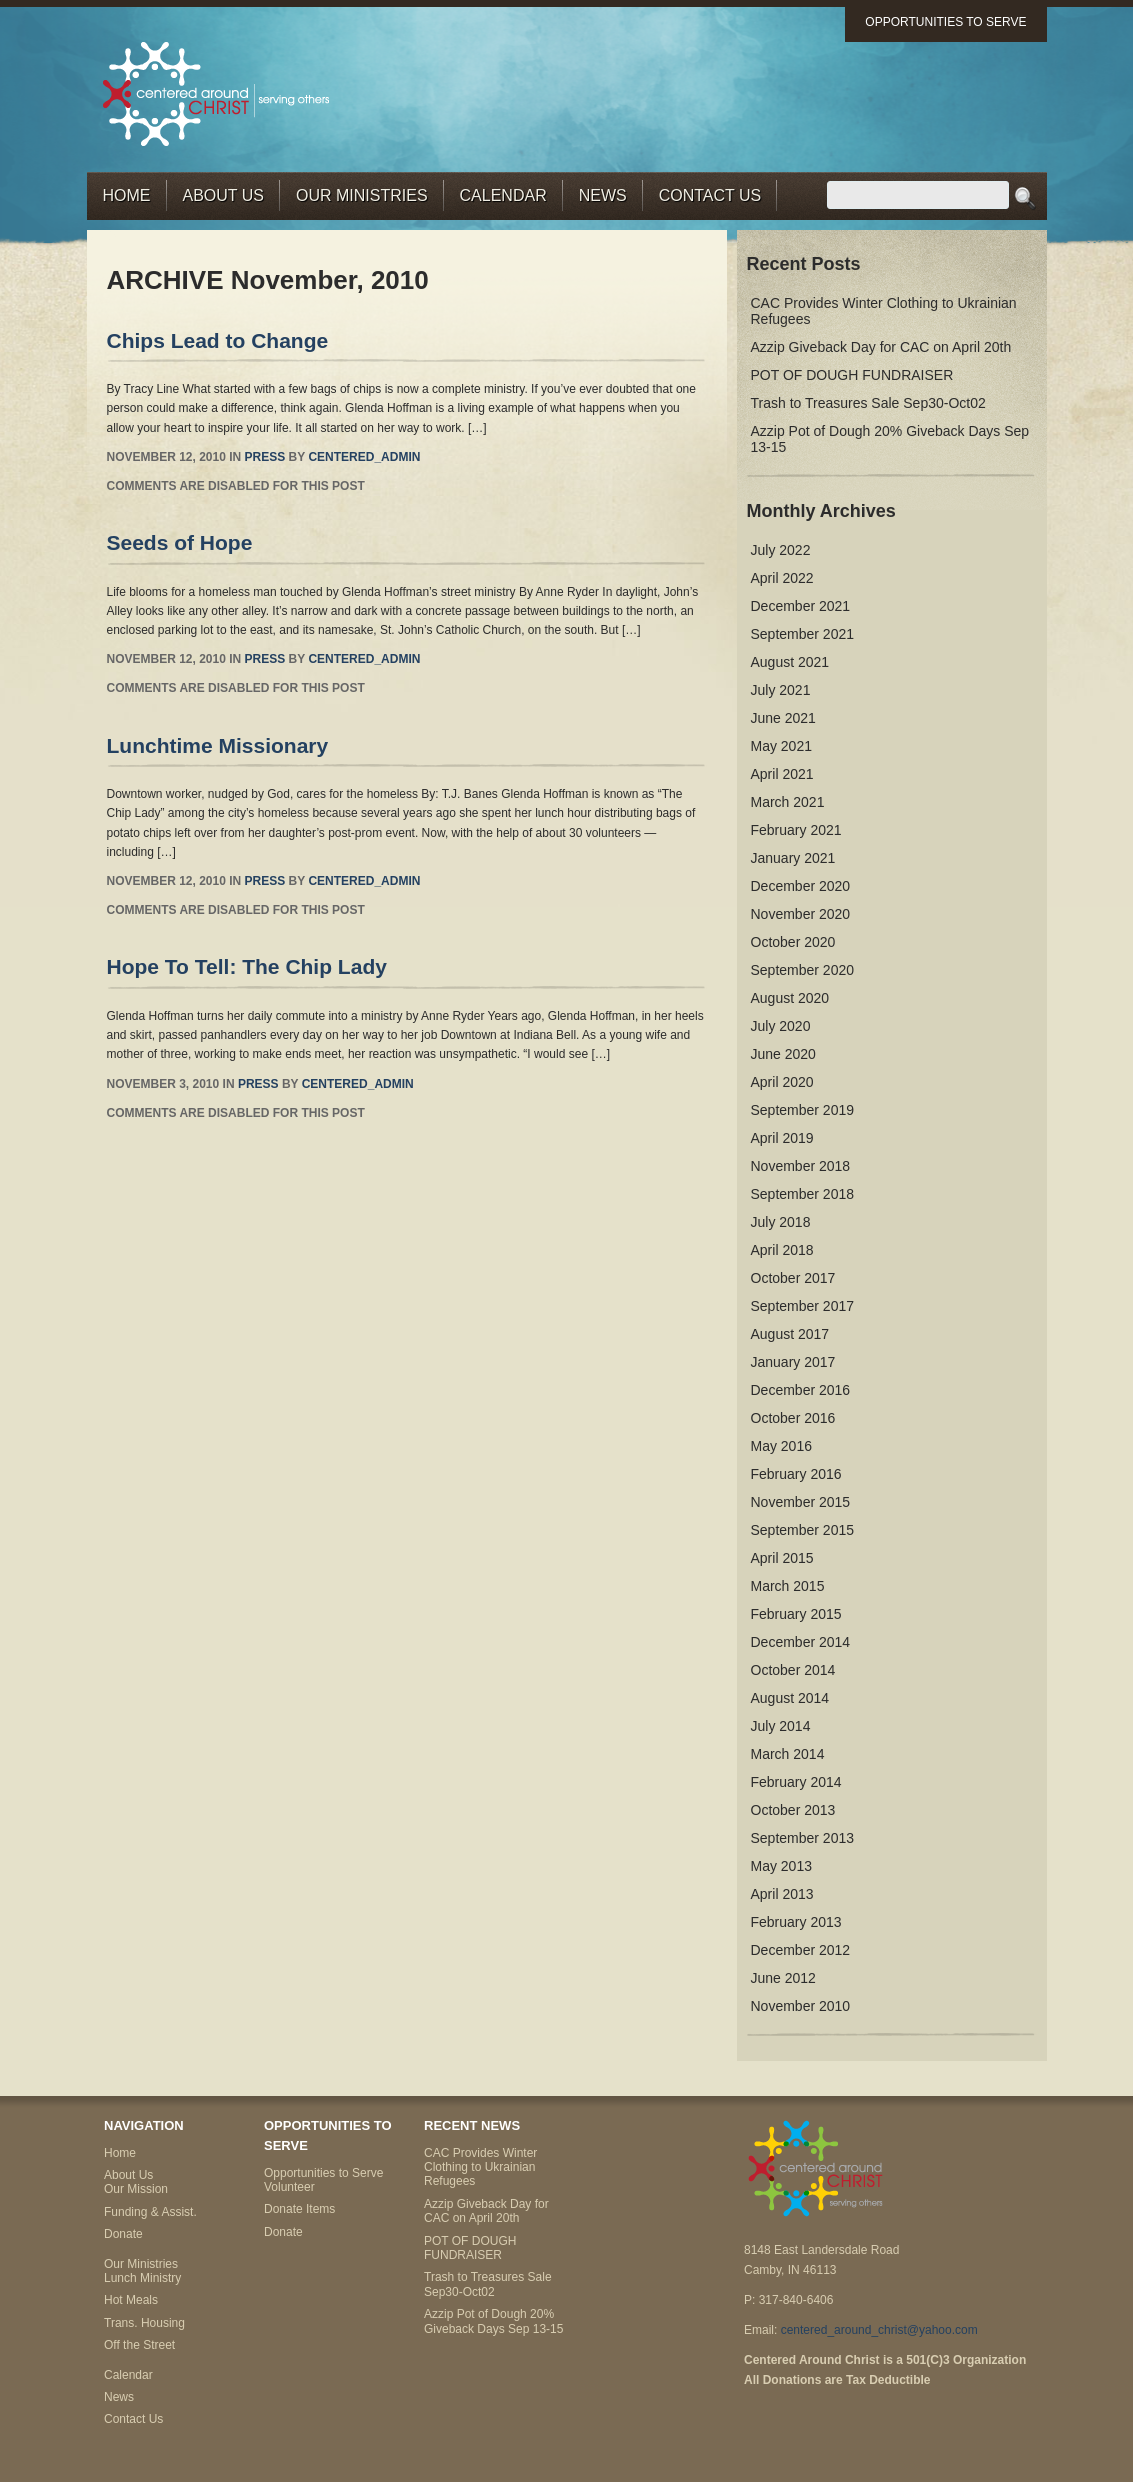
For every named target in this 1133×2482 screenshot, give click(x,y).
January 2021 (793, 858)
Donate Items (299, 2209)
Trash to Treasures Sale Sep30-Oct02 (868, 403)
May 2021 (781, 746)
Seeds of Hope (180, 542)
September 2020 (803, 970)
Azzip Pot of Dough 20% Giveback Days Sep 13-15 (493, 2321)
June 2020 (783, 1054)
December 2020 (801, 886)
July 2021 (781, 690)
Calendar (503, 195)
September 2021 (803, 634)
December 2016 (801, 1390)
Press (265, 457)
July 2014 (781, 1726)
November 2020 (801, 914)
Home (127, 195)
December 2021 (801, 606)
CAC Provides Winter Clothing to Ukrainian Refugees (480, 2167)
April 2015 (782, 1558)
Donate (123, 2234)
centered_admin (364, 457)
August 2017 (790, 1334)
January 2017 (793, 1362)
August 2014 (790, 1698)
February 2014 (796, 1782)
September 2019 (803, 1110)
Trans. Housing (144, 2323)
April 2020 (782, 1082)
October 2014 (793, 1670)
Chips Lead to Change (218, 340)
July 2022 (781, 550)
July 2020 (781, 1026)
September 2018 (803, 1194)
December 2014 (801, 1642)
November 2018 (801, 1166)
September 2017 (803, 1306)
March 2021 (788, 802)
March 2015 (788, 1586)
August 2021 (790, 662)
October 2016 (793, 1418)
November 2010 (801, 2006)
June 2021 (783, 718)
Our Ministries (362, 195)
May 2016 (781, 1446)
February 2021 (796, 830)
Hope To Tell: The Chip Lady (247, 966)
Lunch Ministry (142, 2278)
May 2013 (781, 1866)
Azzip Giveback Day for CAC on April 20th (881, 347)
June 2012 (783, 1978)
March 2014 (788, 1754)
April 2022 (782, 578)
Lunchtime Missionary (218, 745)
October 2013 (793, 1810)
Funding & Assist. (150, 2212)
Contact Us (710, 195)
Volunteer (289, 2187)
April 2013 (782, 1894)
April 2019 (782, 1138)
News (603, 195)
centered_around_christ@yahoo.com (879, 2330)
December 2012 (801, 1950)
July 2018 (781, 1222)
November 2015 (801, 1502)
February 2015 (796, 1614)
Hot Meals (131, 2300)
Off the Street (139, 2345)
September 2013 (803, 1838)
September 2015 (803, 1530)
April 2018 (782, 1250)
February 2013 (796, 1922)
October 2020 (793, 942)
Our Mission (136, 2189)
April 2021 (782, 774)
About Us (224, 195)
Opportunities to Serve (945, 22)
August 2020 (790, 998)
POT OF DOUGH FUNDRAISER (852, 375)
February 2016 (796, 1474)
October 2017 (793, 1278)
